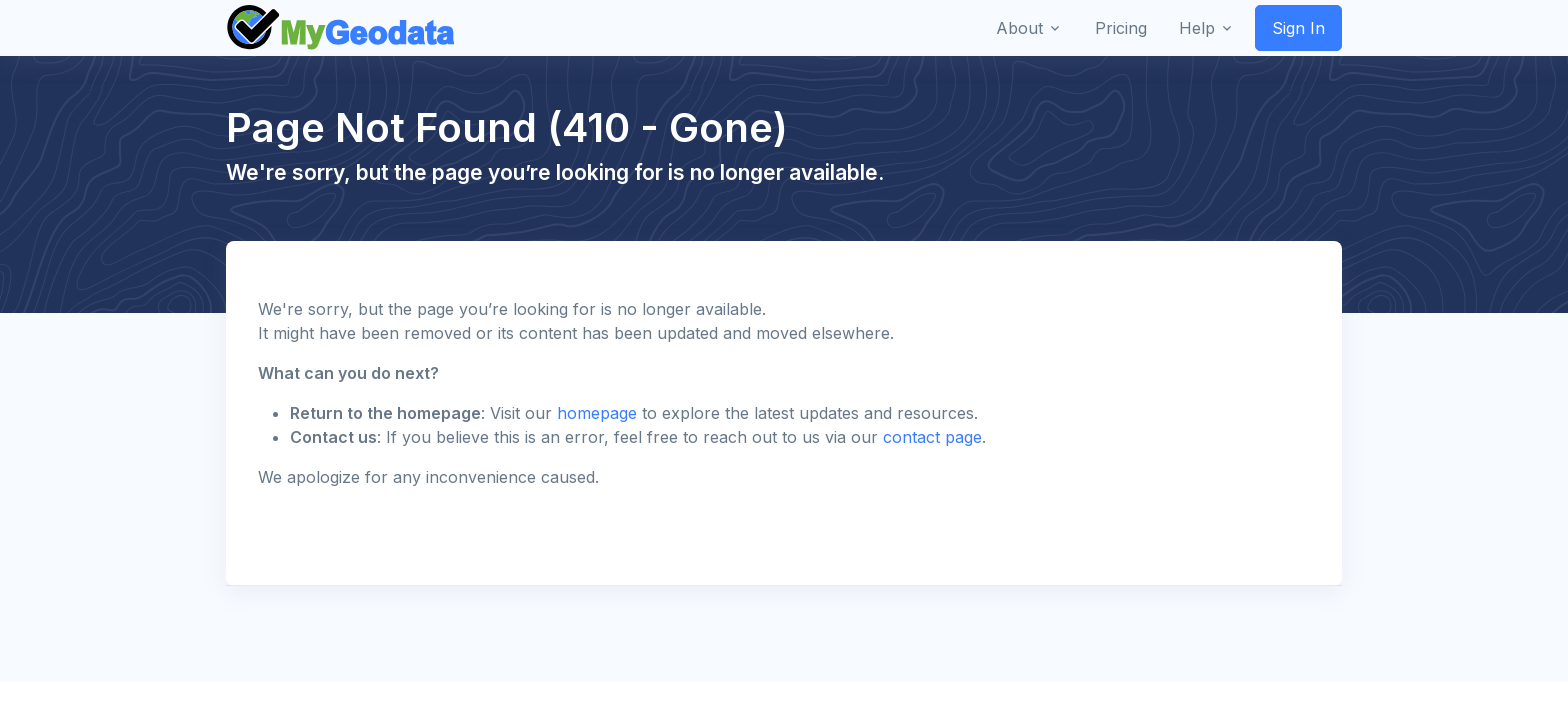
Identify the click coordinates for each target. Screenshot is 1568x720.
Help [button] (1197, 28)
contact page (932, 437)
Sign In (1298, 28)
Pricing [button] (1121, 28)
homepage (597, 413)
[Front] (342, 28)
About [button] (1019, 28)
